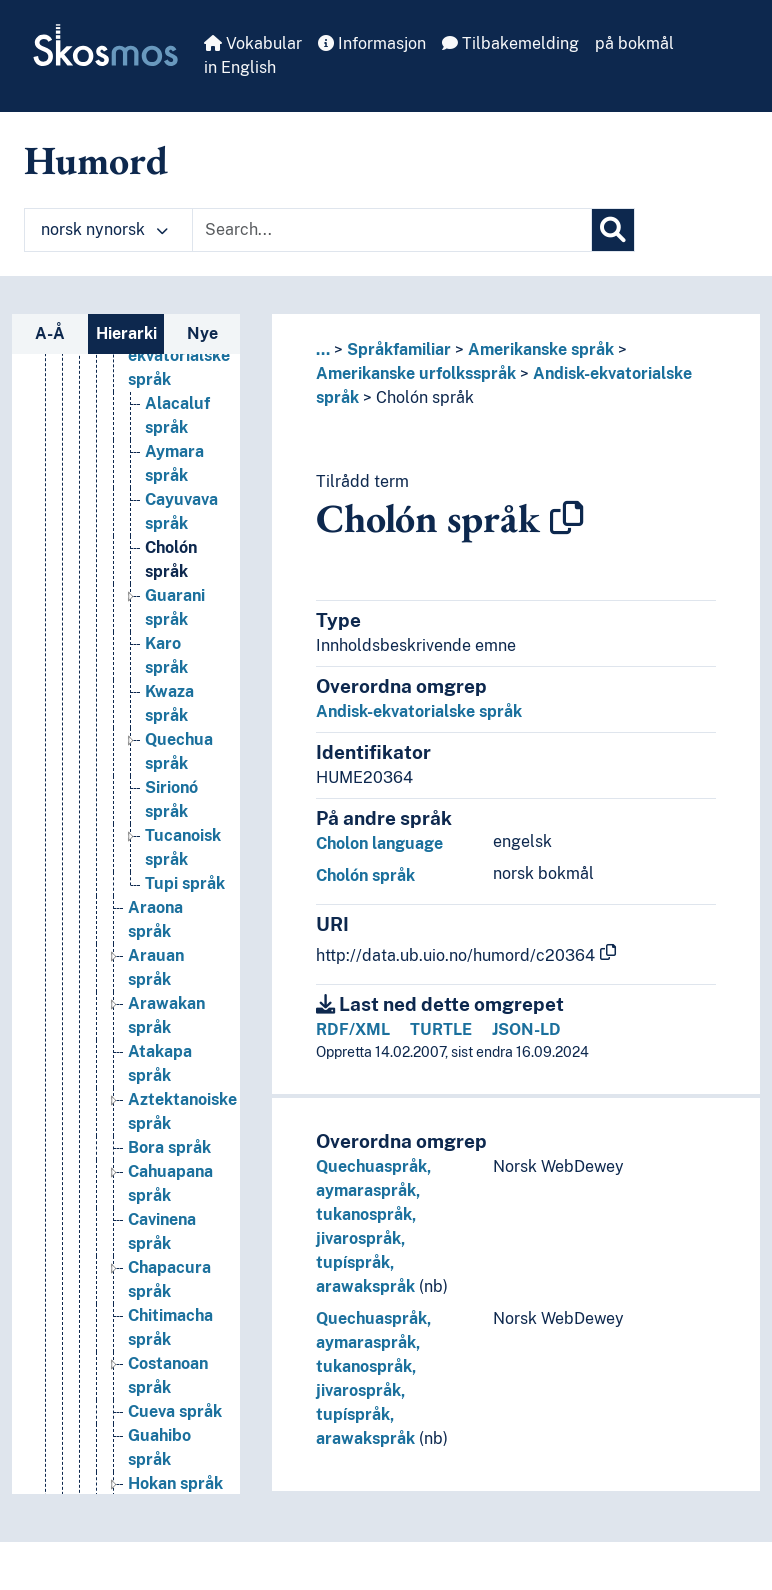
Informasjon (372, 43)
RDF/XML (353, 1029)
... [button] (323, 349)
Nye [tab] (202, 333)
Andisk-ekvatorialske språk (419, 711)
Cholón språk (425, 397)
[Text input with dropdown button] (392, 230)
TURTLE (441, 1029)
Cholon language (379, 843)
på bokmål (634, 43)
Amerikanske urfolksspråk (416, 373)
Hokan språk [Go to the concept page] (175, 1483)
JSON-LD (526, 1029)
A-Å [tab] (50, 333)
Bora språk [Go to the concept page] (169, 1147)
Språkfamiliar (399, 349)
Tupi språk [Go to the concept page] (185, 883)
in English (240, 67)
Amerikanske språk (541, 349)
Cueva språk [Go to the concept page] (175, 1411)
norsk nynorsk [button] (104, 229)
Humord (96, 160)
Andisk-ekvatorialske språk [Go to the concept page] (179, 355)
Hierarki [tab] (126, 333)
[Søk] (613, 230)
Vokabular (253, 43)
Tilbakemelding (510, 43)
